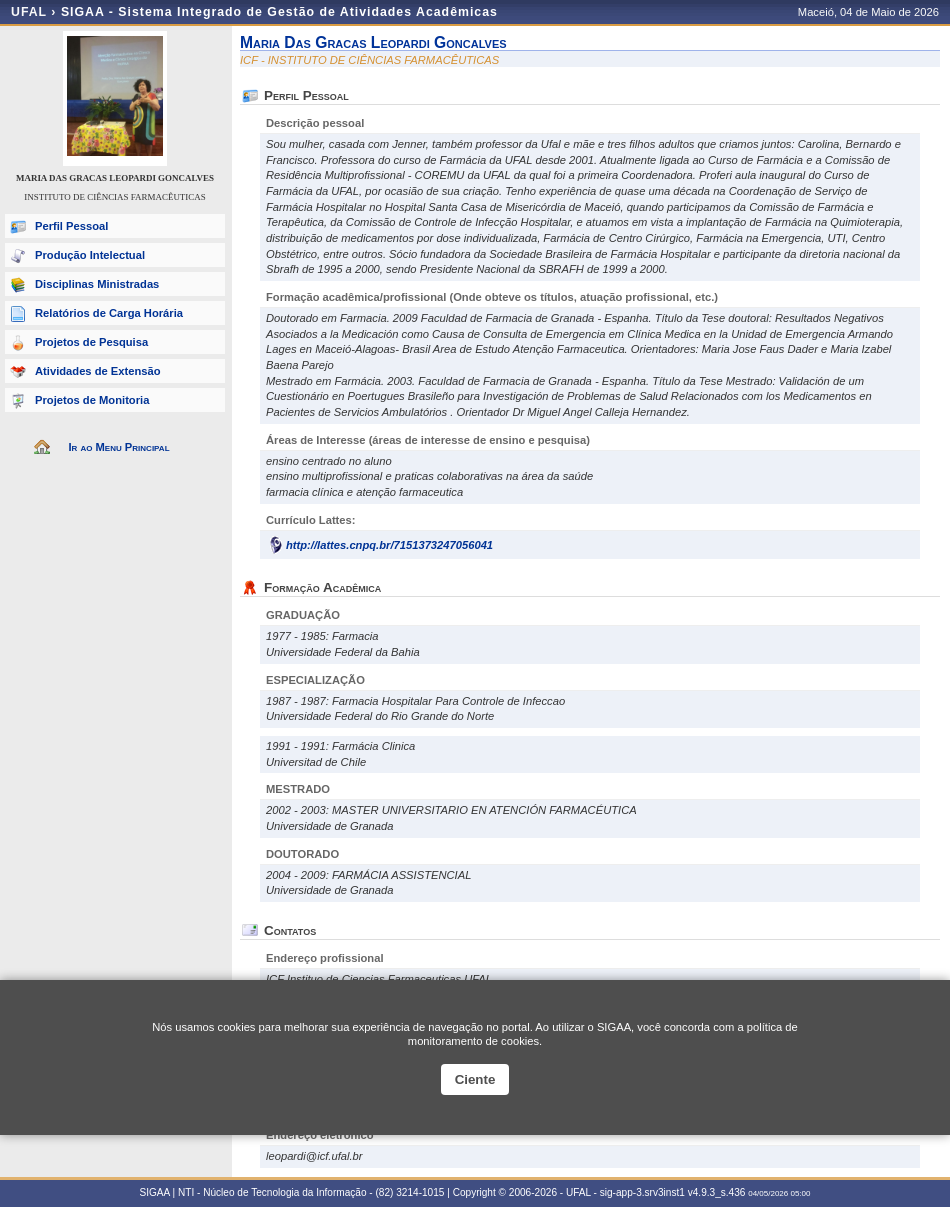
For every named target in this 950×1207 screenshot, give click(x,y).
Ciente (475, 1079)
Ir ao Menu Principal (118, 447)
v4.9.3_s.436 (717, 1192)
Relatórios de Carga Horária (109, 313)
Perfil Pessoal (71, 226)
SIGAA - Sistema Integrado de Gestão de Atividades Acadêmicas (279, 12)
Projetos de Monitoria (92, 400)
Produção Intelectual (90, 255)
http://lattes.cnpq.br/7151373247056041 (389, 545)
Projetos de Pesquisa (91, 342)
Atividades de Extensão (98, 371)
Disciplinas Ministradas (97, 284)
